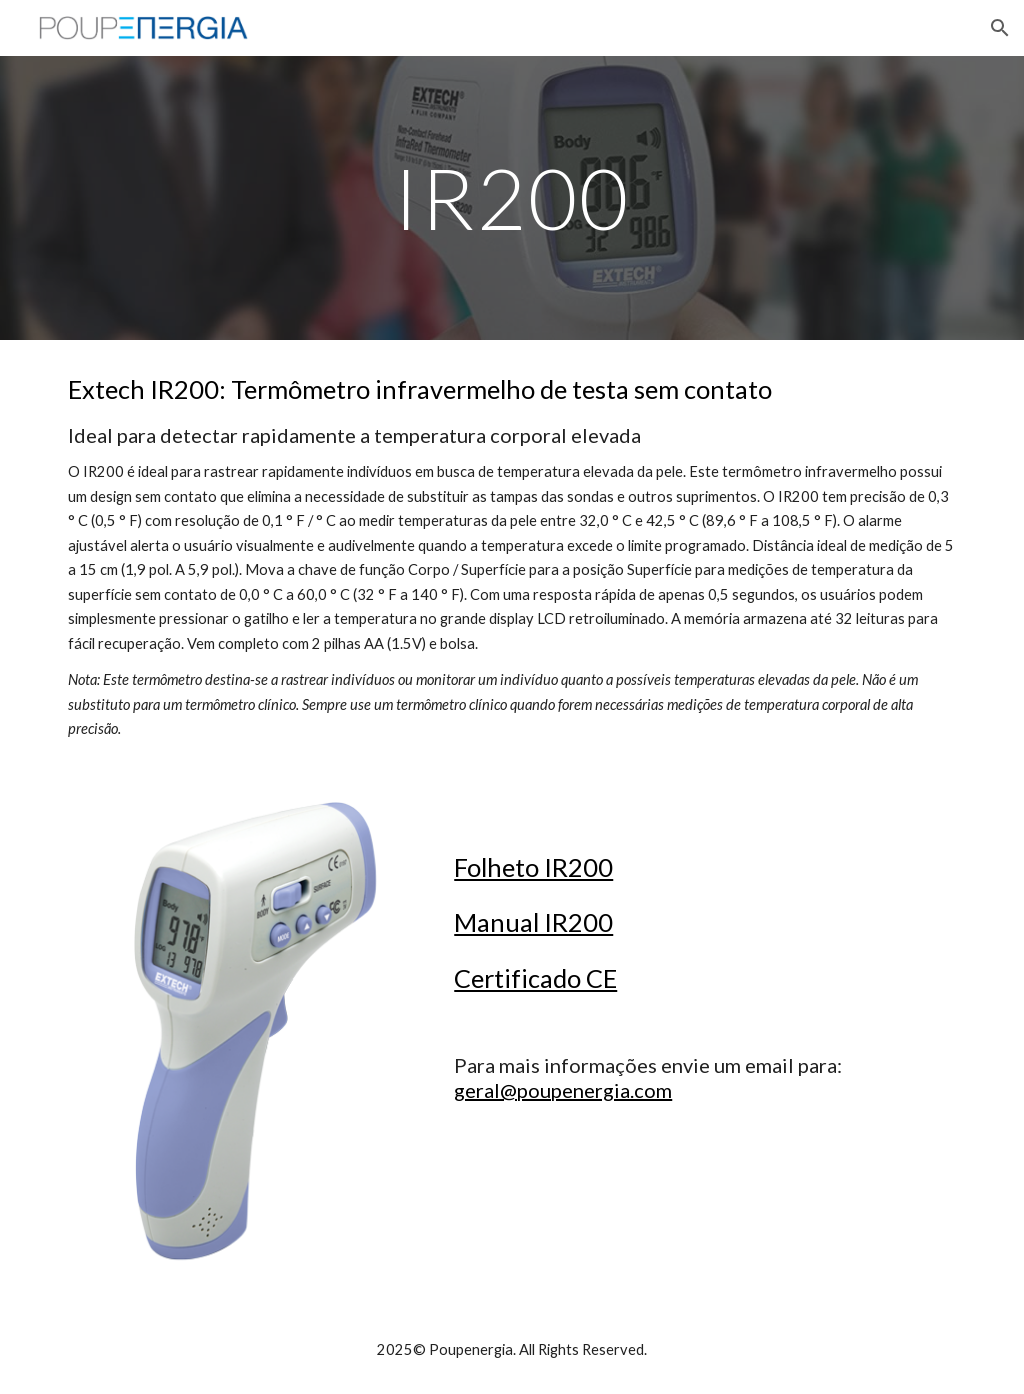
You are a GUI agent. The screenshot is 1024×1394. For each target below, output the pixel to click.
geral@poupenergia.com (563, 1090)
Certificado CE (535, 978)
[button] (1000, 28)
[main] (511, 197)
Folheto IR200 (533, 867)
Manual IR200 (533, 922)
